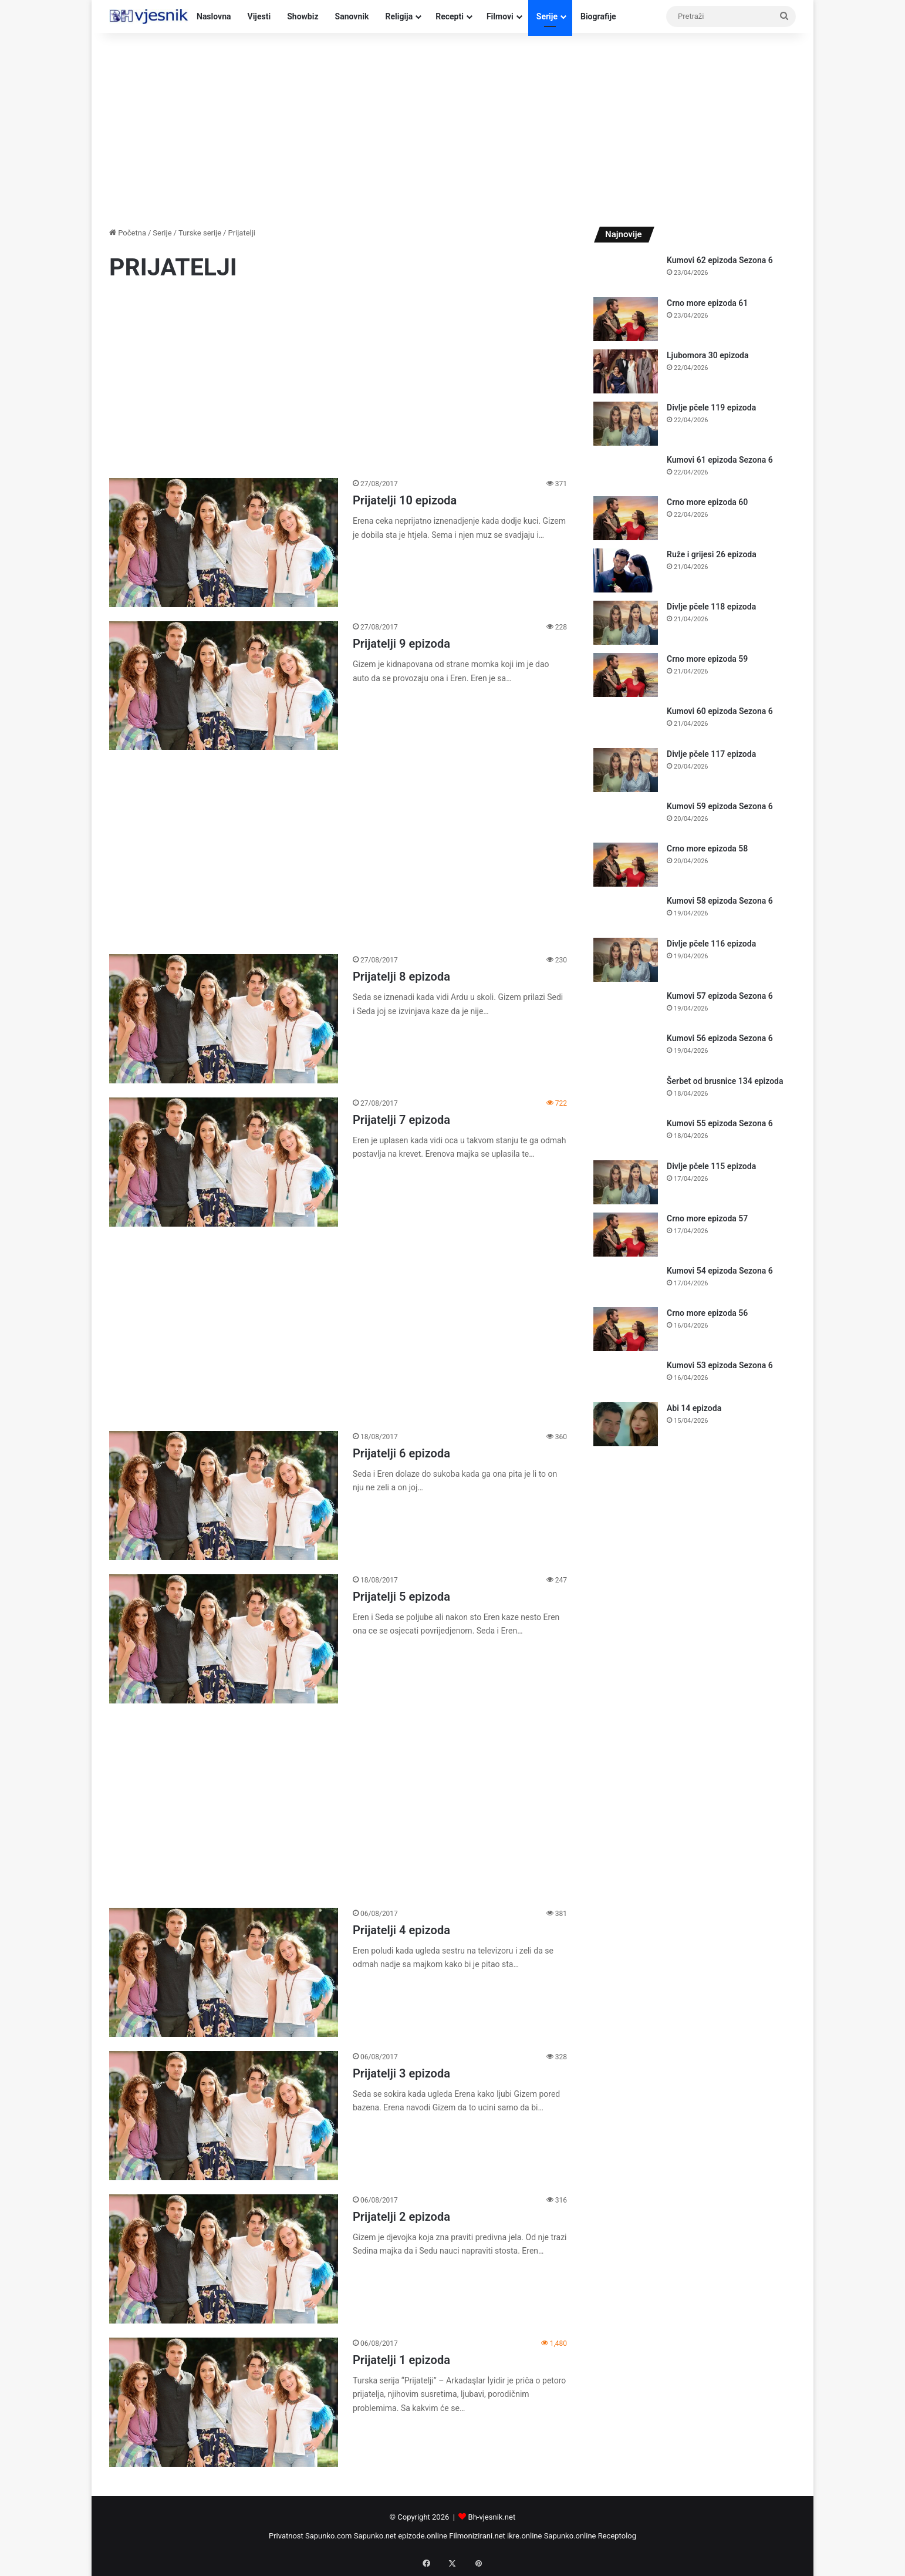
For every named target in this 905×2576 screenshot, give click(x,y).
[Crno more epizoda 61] (625, 319)
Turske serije (199, 232)
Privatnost (286, 2535)
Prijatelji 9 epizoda (401, 644)
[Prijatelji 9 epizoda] (223, 685)
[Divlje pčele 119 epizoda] (625, 424)
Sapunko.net (375, 2535)
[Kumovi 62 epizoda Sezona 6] (625, 271)
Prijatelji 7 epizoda (401, 1120)
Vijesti (259, 16)
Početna (127, 232)
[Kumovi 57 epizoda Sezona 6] (625, 1007)
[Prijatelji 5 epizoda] (223, 1638)
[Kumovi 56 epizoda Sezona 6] (625, 1049)
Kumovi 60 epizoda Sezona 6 (720, 711)
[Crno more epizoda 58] (625, 865)
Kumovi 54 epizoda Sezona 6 (720, 1270)
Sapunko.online (570, 2535)
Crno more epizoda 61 (707, 303)
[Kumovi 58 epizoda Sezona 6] (625, 912)
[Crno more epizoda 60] (625, 518)
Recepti (449, 16)
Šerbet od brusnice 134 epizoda (725, 1081)
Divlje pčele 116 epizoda (711, 943)
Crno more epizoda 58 (707, 848)
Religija (399, 16)
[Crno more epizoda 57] (625, 1235)
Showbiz (302, 16)
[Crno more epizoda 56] (625, 1329)
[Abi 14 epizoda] (625, 1424)
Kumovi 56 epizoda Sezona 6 (720, 1038)
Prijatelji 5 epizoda (401, 1597)
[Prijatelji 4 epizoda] (223, 1972)
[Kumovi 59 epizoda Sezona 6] (625, 817)
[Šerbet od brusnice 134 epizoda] (625, 1092)
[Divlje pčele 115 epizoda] (625, 1182)
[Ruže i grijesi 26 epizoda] (625, 570)
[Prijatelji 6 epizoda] (223, 1495)
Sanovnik (352, 16)
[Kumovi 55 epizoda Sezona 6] (625, 1134)
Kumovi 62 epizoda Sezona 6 (720, 260)
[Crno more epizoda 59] (625, 675)
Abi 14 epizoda (694, 1408)
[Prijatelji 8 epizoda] (223, 1018)
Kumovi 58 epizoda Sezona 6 (720, 900)
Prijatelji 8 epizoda (401, 976)
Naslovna (214, 16)
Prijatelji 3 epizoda (401, 2073)
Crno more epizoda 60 (707, 502)
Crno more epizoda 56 (707, 1313)
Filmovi (500, 16)
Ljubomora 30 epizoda (707, 355)
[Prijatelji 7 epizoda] (223, 1162)
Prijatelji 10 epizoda (405, 500)
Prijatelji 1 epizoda (401, 2360)
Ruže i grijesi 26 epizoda (712, 554)
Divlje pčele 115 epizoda (711, 1166)
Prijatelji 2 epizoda (401, 2217)
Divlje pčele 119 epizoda (711, 407)
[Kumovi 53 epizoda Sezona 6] (625, 1376)
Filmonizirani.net (477, 2535)
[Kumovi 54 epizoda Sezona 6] (625, 1282)
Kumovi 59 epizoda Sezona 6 (720, 806)
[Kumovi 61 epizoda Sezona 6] (625, 471)
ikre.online (524, 2535)
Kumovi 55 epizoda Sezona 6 (720, 1123)
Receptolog (617, 2535)
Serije (547, 16)
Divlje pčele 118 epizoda (711, 606)
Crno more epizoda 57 (707, 1218)
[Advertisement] (452, 127)
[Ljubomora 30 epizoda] (625, 371)
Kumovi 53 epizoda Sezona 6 (720, 1365)
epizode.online (422, 2535)
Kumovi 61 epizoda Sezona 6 (720, 459)
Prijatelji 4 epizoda (401, 1930)
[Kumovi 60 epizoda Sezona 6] (625, 722)
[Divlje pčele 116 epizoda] (625, 960)
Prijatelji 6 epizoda (401, 1453)
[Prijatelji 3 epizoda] (223, 2115)
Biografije (598, 16)
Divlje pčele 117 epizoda (711, 754)
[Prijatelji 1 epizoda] (223, 2402)
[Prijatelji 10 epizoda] (223, 542)
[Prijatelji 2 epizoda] (223, 2259)
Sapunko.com (328, 2535)
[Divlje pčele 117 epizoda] (625, 770)
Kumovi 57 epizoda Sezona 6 (720, 996)
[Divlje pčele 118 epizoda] (625, 623)
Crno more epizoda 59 (707, 659)
